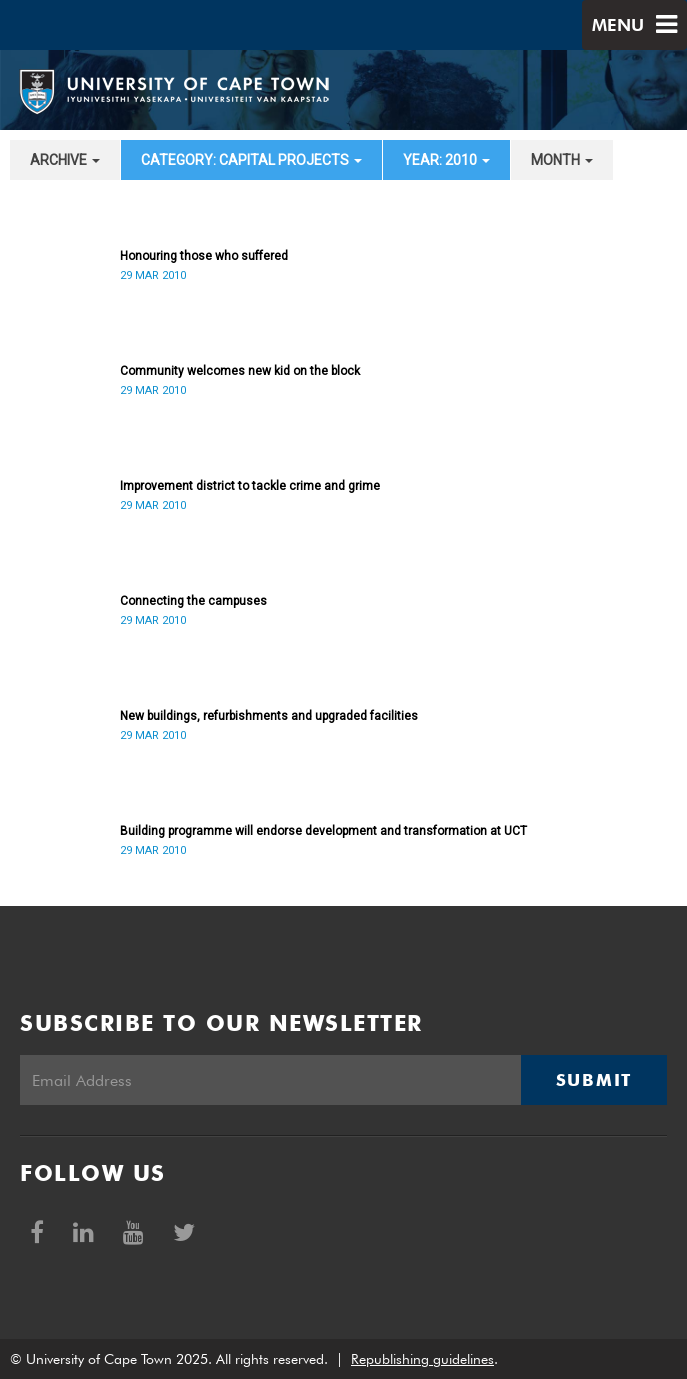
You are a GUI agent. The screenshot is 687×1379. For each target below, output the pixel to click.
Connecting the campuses (193, 601)
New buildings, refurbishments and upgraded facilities (269, 716)
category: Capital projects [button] (251, 160)
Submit (594, 1080)
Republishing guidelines (422, 1359)
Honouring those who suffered (204, 256)
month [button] (562, 160)
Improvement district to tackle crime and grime (250, 486)
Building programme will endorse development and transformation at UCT (323, 831)
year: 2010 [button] (446, 160)
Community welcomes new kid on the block (240, 371)
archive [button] (65, 160)
